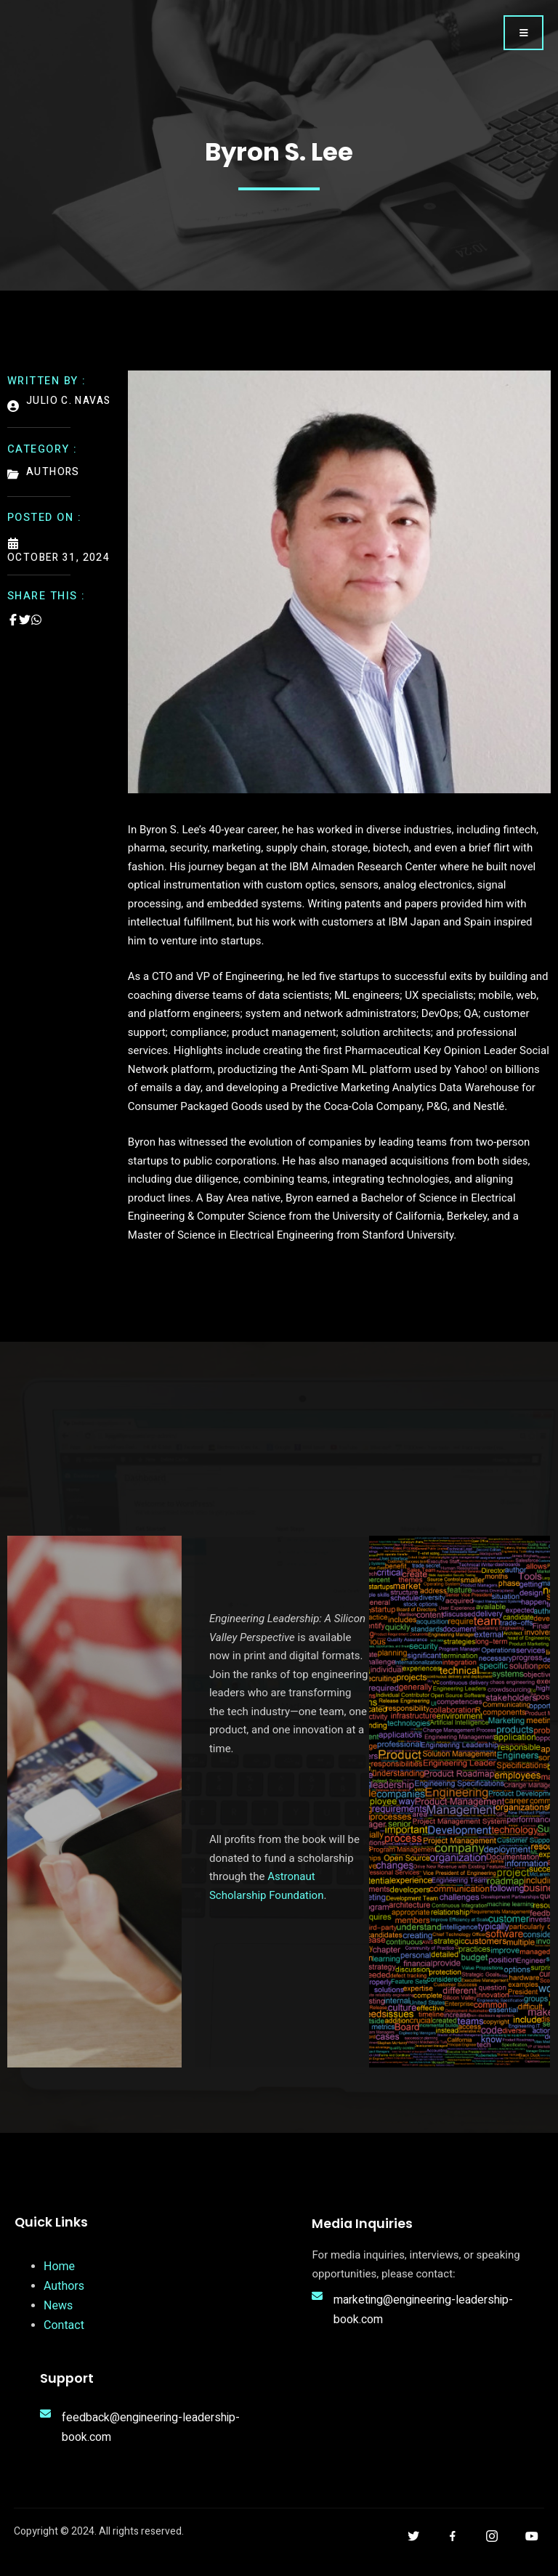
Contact (64, 2332)
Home (59, 2273)
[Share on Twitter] (25, 631)
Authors (64, 2292)
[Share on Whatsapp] (36, 631)
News (58, 2312)
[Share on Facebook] (13, 631)
